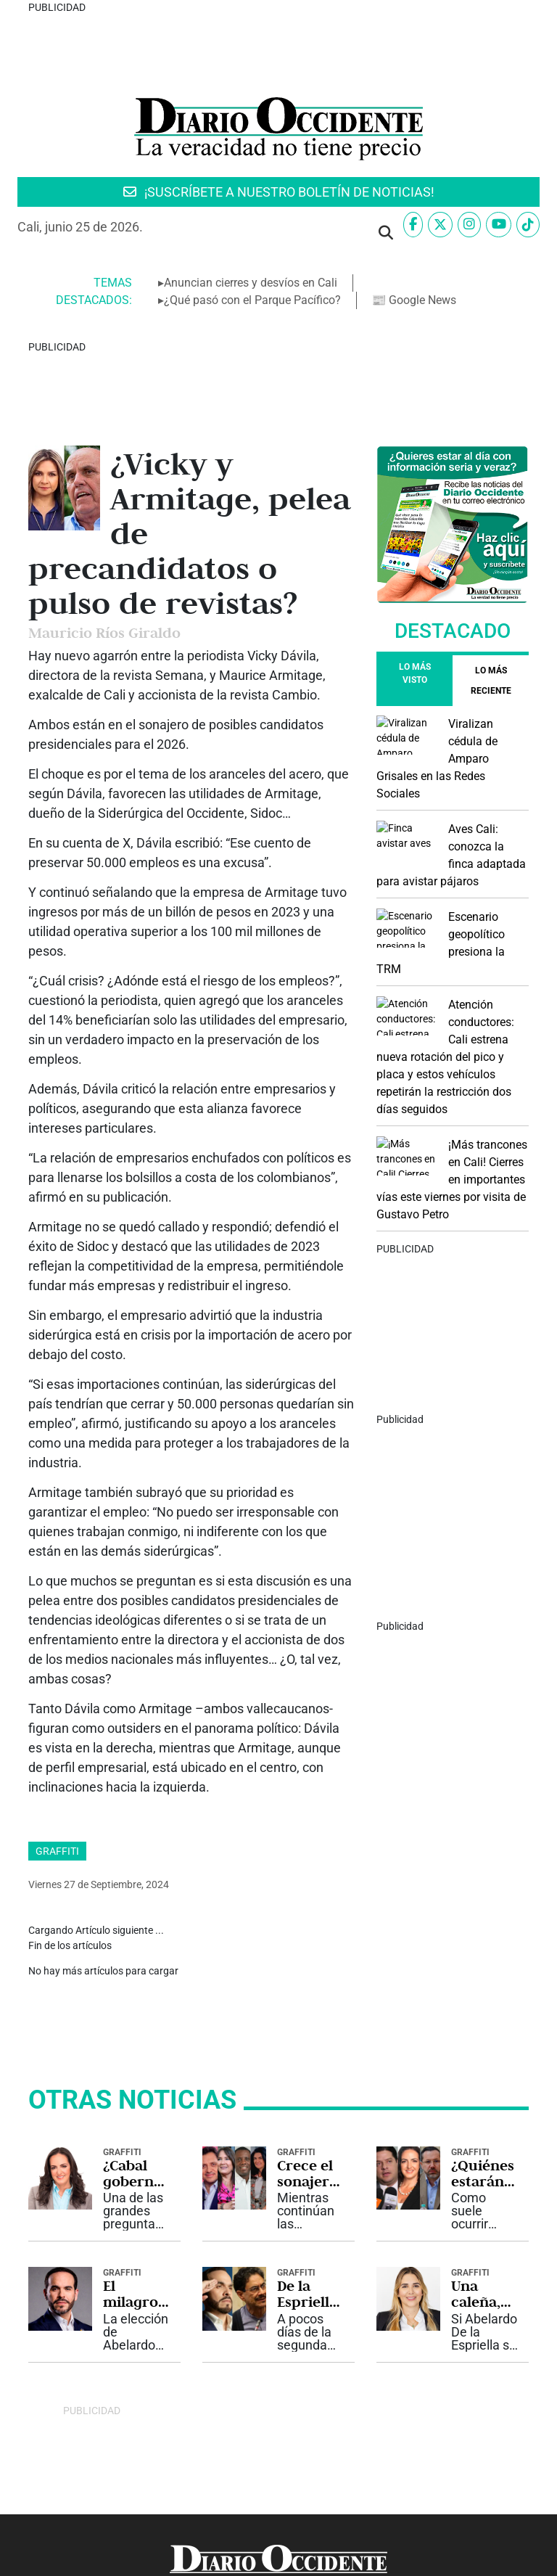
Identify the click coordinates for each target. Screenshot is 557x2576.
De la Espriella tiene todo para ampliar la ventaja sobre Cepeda (307, 2184)
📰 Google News (414, 300)
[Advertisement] (452, 805)
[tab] (491, 680)
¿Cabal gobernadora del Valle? (136, 2063)
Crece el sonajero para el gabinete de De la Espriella (307, 2063)
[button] (386, 233)
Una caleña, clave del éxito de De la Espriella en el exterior (482, 2184)
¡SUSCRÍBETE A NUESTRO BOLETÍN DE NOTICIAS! (278, 192)
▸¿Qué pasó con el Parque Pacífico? (249, 300)
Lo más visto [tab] (415, 673)
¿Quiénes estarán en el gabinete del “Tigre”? (482, 2063)
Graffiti (57, 1821)
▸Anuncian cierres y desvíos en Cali (247, 283)
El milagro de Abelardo (134, 2184)
